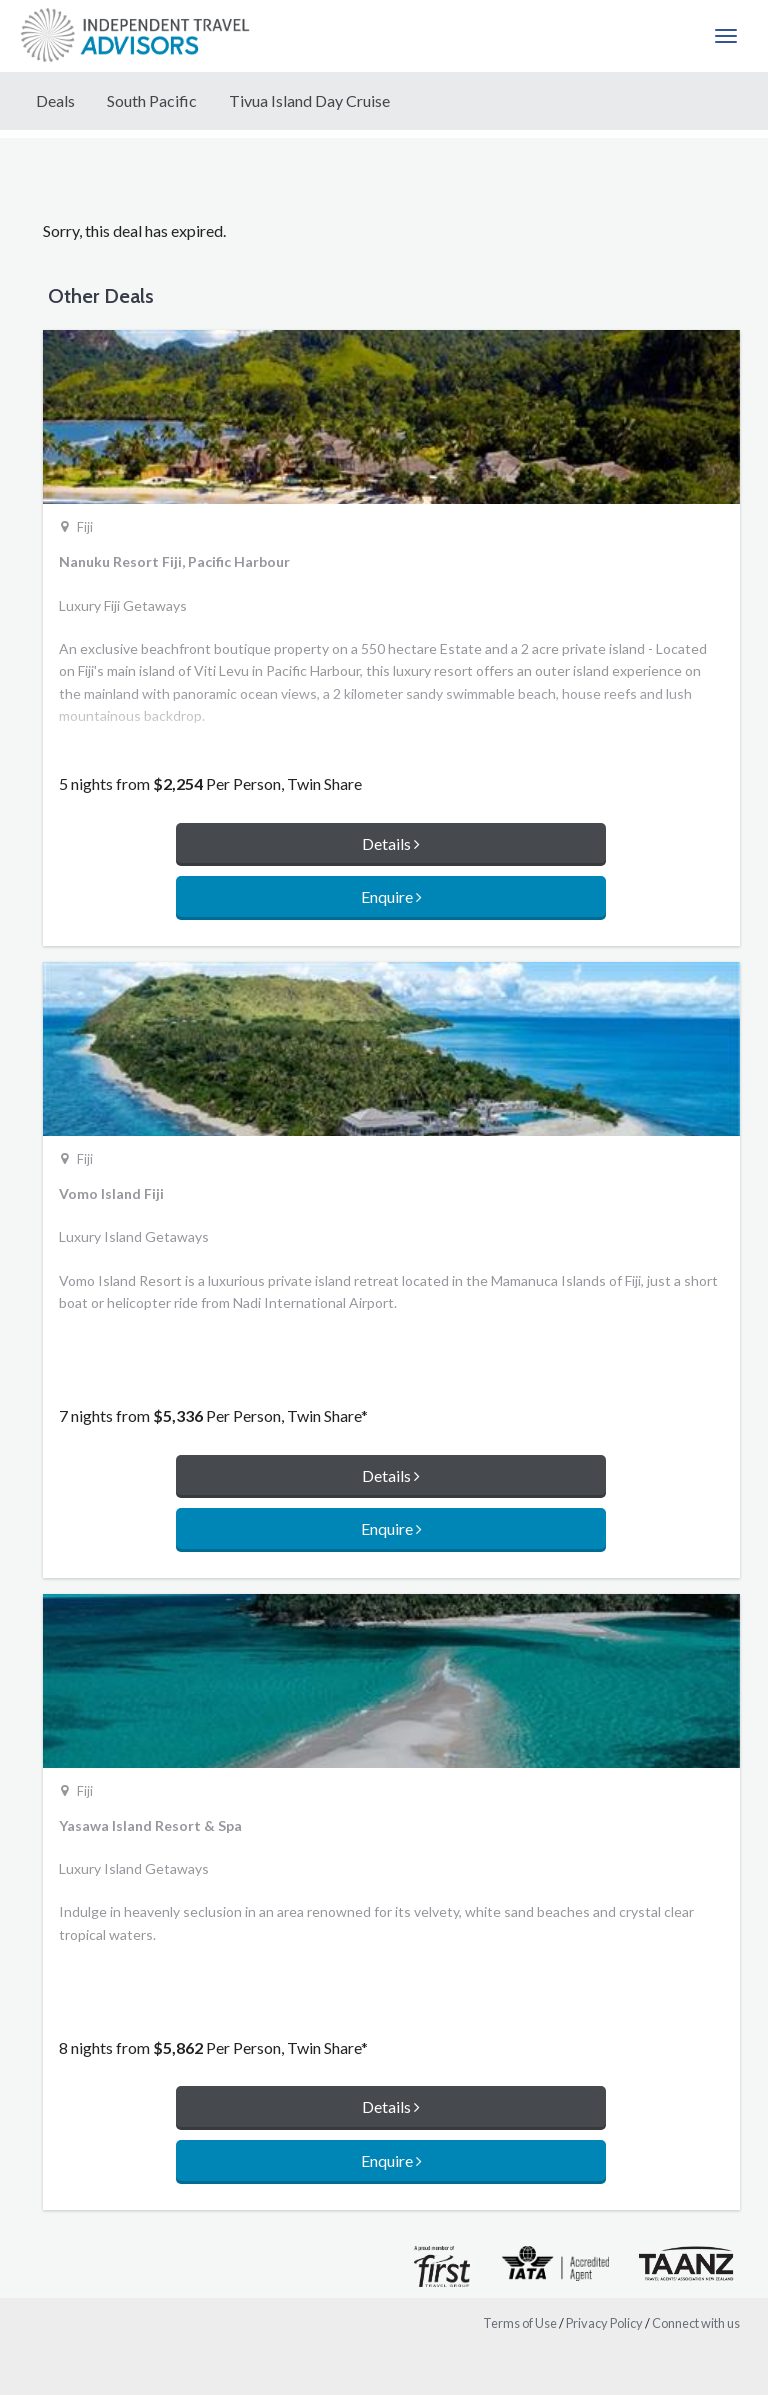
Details (391, 843)
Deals (55, 100)
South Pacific (152, 100)
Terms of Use (520, 2323)
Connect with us (696, 2323)
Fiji (85, 527)
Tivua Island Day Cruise (309, 100)
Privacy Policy (604, 2323)
